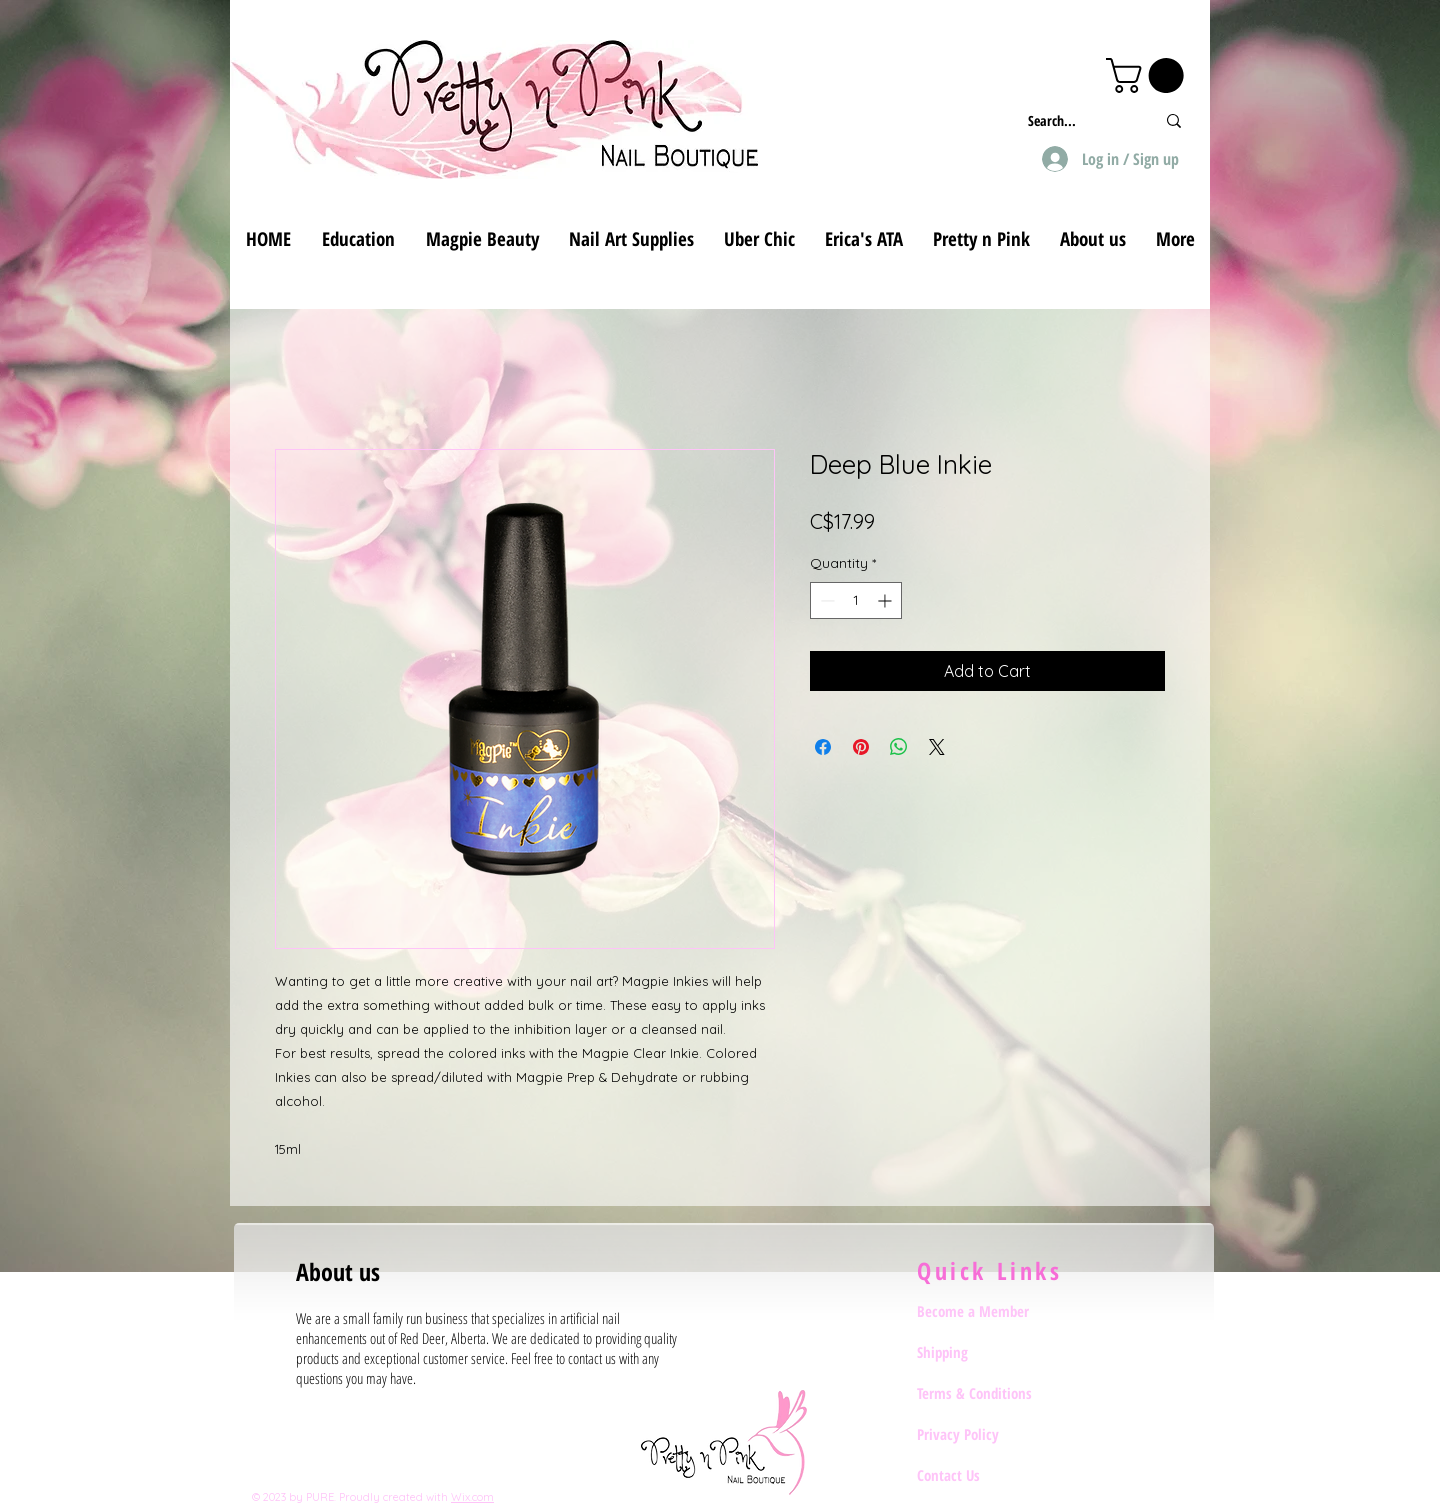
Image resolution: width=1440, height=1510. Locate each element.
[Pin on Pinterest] (861, 747)
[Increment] (886, 600)
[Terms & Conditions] (988, 1393)
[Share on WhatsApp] (899, 747)
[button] (1149, 75)
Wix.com (472, 1497)
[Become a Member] (988, 1311)
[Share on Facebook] (823, 747)
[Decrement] (825, 600)
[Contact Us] (988, 1475)
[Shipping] (988, 1352)
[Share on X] (937, 747)
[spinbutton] (856, 600)
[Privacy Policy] (988, 1434)
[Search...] (1076, 120)
